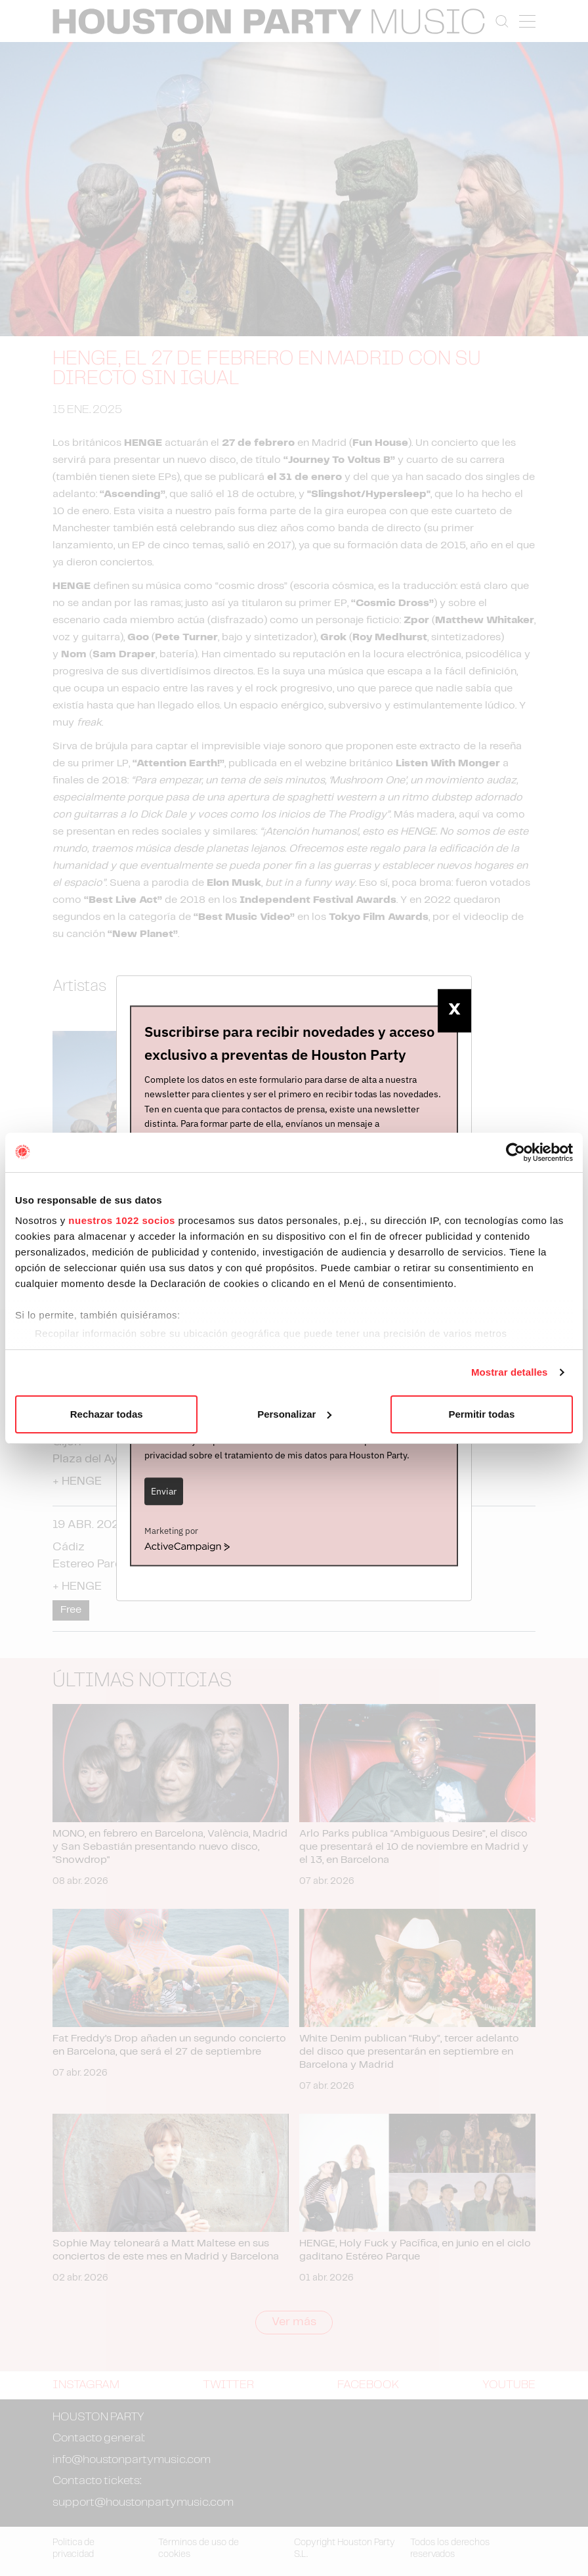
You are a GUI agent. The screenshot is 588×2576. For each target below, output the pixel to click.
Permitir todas (481, 1414)
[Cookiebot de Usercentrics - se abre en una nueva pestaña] (515, 1152)
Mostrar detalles (509, 1372)
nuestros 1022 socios (121, 1220)
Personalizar (294, 1414)
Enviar (164, 1491)
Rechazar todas (106, 1414)
